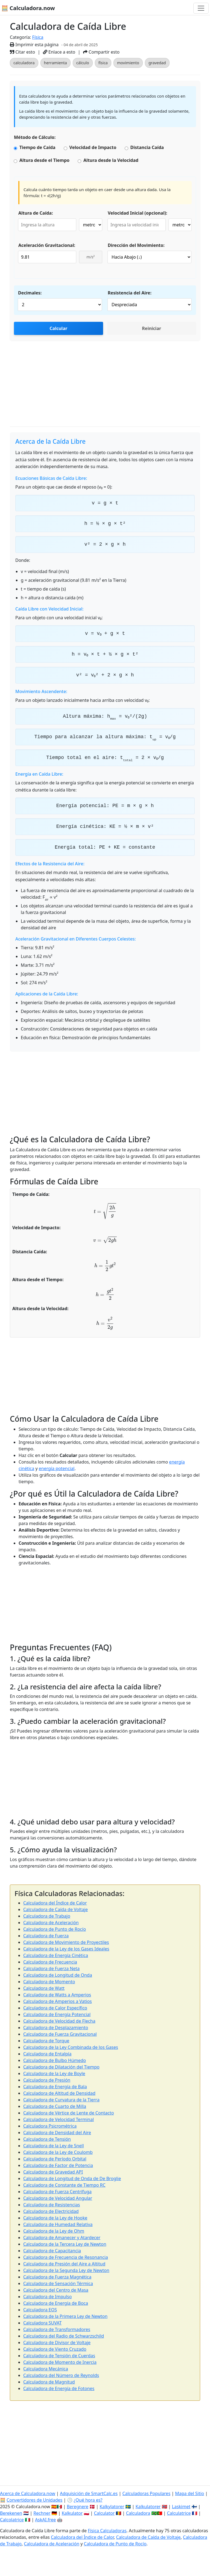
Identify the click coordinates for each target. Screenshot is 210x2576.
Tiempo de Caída (37, 147)
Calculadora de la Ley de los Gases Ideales (66, 1949)
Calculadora (138, 2513)
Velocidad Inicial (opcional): (137, 213)
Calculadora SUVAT (42, 2323)
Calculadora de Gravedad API (53, 2172)
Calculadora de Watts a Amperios (57, 1995)
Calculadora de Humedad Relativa (58, 2224)
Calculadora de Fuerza (46, 1936)
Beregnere (77, 2507)
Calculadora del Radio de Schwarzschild (63, 2336)
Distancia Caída (147, 147)
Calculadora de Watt (44, 1988)
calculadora (24, 62)
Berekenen (11, 2513)
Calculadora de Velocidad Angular (57, 2198)
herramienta (55, 62)
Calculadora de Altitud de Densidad (59, 2093)
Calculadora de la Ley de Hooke (55, 2218)
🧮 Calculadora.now (28, 8)
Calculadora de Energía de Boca (55, 2303)
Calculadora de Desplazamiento (55, 2028)
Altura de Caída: (35, 213)
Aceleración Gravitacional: (46, 245)
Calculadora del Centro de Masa (55, 2290)
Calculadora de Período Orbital (54, 2159)
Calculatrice (179, 2513)
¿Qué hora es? (88, 2500)
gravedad (157, 62)
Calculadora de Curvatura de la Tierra (61, 2100)
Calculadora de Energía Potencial (57, 2014)
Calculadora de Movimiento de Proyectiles (66, 1942)
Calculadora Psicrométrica (50, 2126)
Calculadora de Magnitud (49, 2382)
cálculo (82, 62)
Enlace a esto (59, 52)
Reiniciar (151, 328)
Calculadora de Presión (46, 2080)
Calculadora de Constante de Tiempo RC (64, 2185)
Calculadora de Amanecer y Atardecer (61, 2238)
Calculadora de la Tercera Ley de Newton (64, 2244)
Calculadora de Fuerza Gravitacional (60, 2034)
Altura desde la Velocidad (110, 160)
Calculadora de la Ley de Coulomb (58, 2152)
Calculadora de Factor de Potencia (58, 2165)
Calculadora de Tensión (47, 2139)
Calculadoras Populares (146, 2493)
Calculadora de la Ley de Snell (53, 2146)
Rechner (41, 2513)
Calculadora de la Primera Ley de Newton (65, 2316)
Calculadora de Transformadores (56, 2329)
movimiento (128, 62)
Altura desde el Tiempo (44, 160)
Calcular (58, 328)
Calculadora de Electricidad (51, 2211)
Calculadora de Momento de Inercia (60, 2362)
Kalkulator (72, 2513)
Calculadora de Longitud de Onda (57, 1975)
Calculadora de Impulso (47, 2297)
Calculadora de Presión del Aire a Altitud (64, 2264)
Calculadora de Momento (49, 1982)
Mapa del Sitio (189, 2493)
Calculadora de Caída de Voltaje (55, 1909)
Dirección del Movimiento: (136, 245)
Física (37, 37)
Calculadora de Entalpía (47, 2054)
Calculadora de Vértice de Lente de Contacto (68, 2113)
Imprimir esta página (34, 45)
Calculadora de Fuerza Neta (51, 1968)
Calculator (104, 2513)
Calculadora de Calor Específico (55, 2008)
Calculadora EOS (40, 2310)
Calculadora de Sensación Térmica (58, 2283)
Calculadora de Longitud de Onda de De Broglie (72, 2178)
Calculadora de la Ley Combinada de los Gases (70, 2047)
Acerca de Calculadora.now (27, 2493)
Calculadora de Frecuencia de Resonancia (65, 2257)
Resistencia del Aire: (129, 293)
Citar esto (22, 52)
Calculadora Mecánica (45, 2369)
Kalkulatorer (148, 2507)
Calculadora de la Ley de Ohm (53, 2231)
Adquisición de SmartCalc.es (89, 2493)
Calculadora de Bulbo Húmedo (54, 2060)
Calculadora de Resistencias (51, 2205)
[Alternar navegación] (201, 8)
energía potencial (57, 1468)
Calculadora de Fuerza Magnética (57, 2277)
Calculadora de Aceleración (51, 1923)
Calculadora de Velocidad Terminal (58, 2119)
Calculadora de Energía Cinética (55, 1955)
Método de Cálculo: (35, 137)
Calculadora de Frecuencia (50, 1962)
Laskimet (181, 2507)
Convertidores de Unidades (34, 2500)
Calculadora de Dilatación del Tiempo (61, 2067)
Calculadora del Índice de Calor (55, 1903)
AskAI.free (45, 2520)
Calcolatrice (12, 2520)
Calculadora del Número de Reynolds (61, 2375)
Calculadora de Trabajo (46, 1916)
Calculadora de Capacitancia (52, 2251)
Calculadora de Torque (46, 2041)
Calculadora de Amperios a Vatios (57, 2001)
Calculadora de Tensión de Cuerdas (59, 2356)
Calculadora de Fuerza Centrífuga (57, 2192)
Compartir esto (101, 52)
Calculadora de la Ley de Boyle (54, 2073)
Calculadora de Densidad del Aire (57, 2133)
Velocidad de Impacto (92, 147)
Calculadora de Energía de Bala (55, 2087)
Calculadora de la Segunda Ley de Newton (66, 2270)
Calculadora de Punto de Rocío (54, 1929)
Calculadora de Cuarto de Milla (54, 2106)
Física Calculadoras (107, 2531)
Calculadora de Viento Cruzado (54, 2349)
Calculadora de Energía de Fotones (58, 2388)
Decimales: (30, 293)
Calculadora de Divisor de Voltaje (57, 2343)
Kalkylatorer (112, 2507)
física (103, 62)
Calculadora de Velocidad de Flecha (59, 2021)
